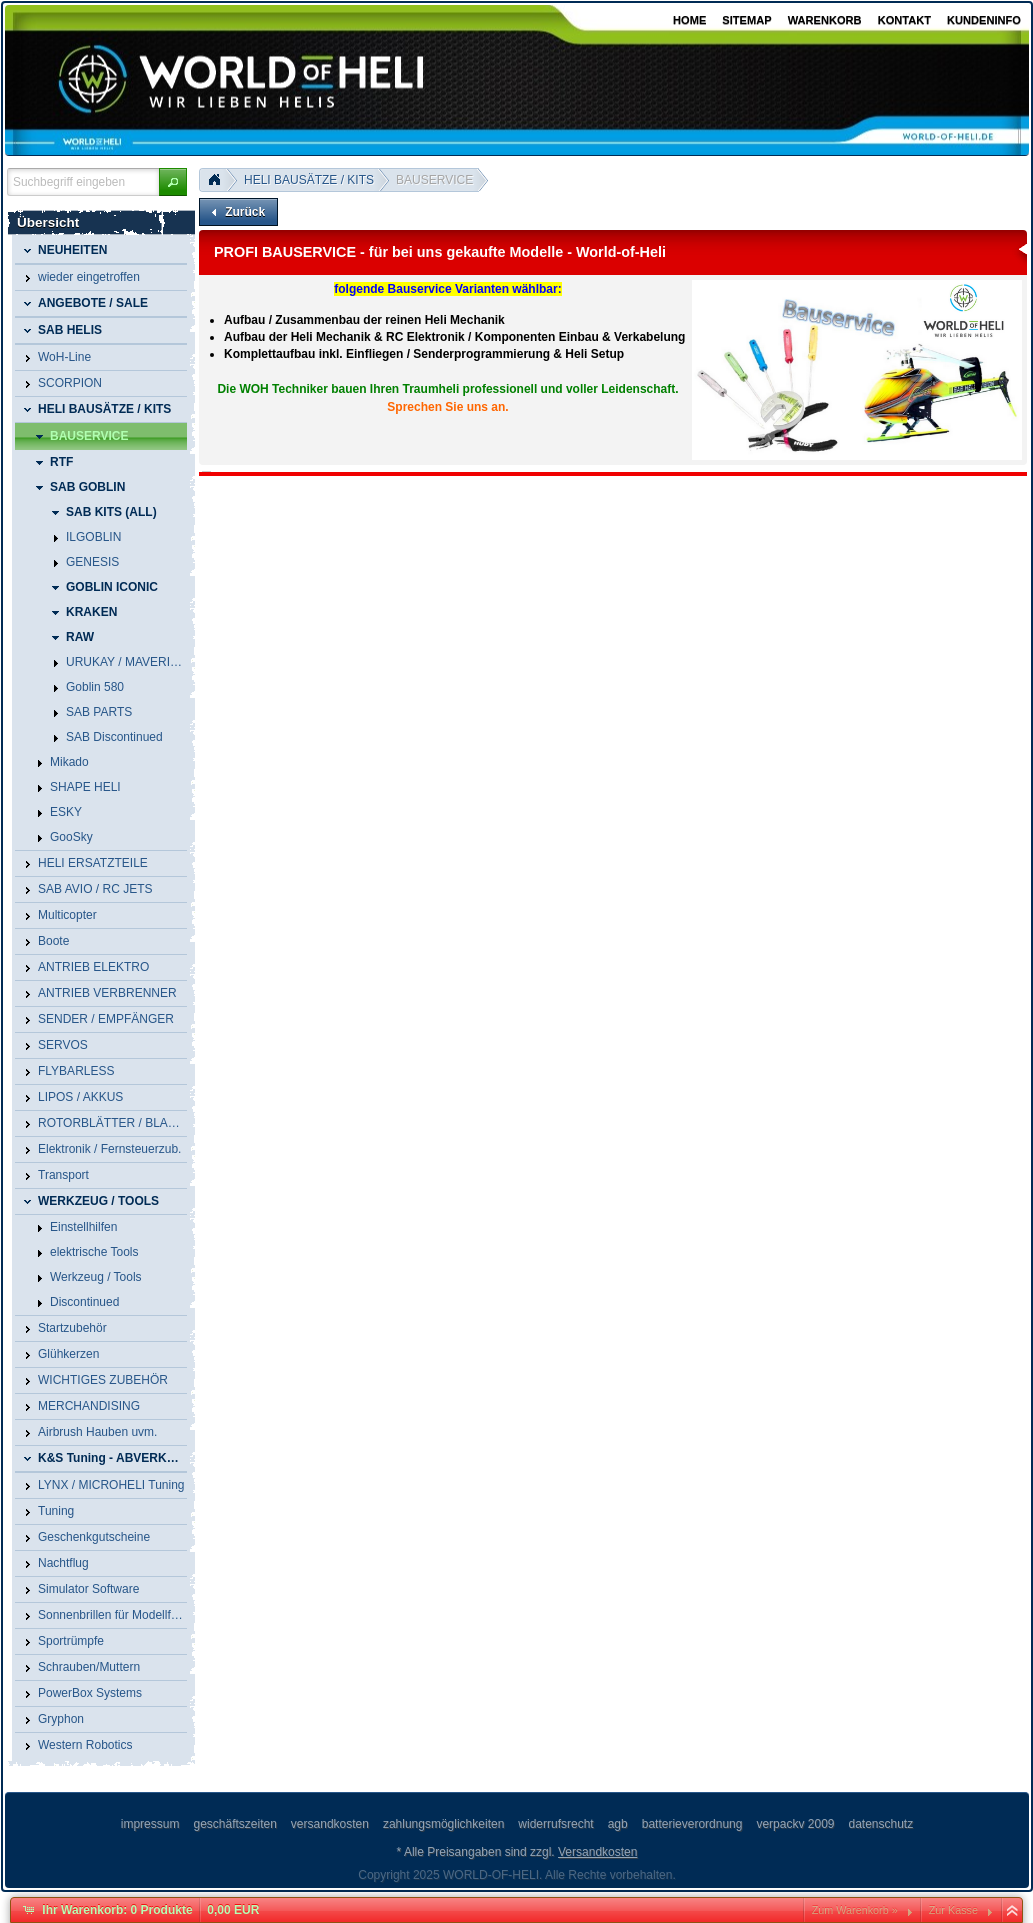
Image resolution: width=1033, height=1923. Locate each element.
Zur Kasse (953, 1910)
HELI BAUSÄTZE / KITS (309, 180)
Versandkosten (597, 1852)
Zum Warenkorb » (855, 1910)
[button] (173, 182)
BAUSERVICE (434, 180)
